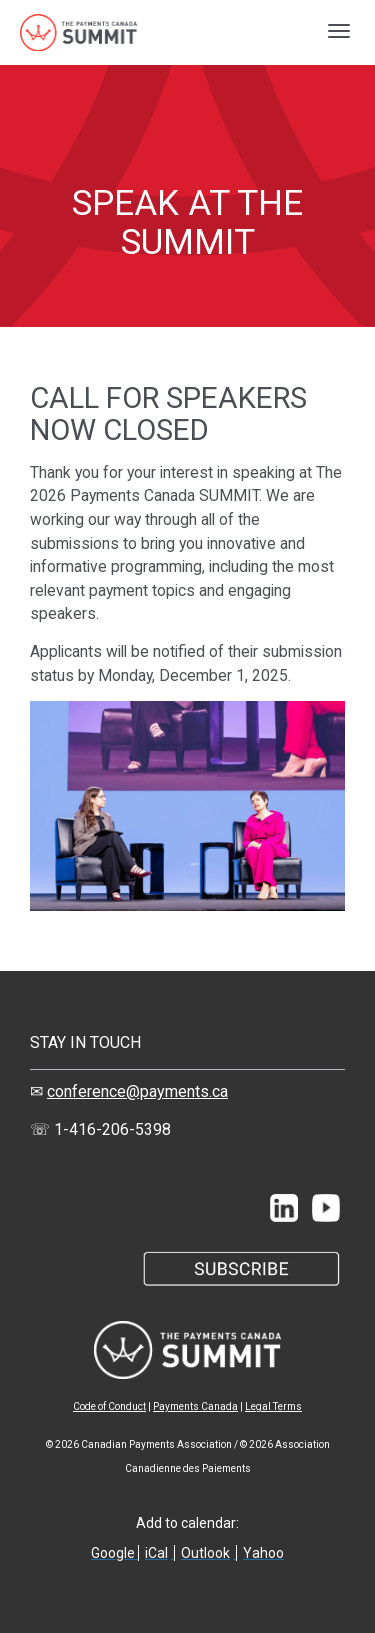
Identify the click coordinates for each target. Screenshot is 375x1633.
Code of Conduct (109, 1406)
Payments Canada (195, 1406)
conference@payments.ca (137, 1091)
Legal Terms (273, 1406)
